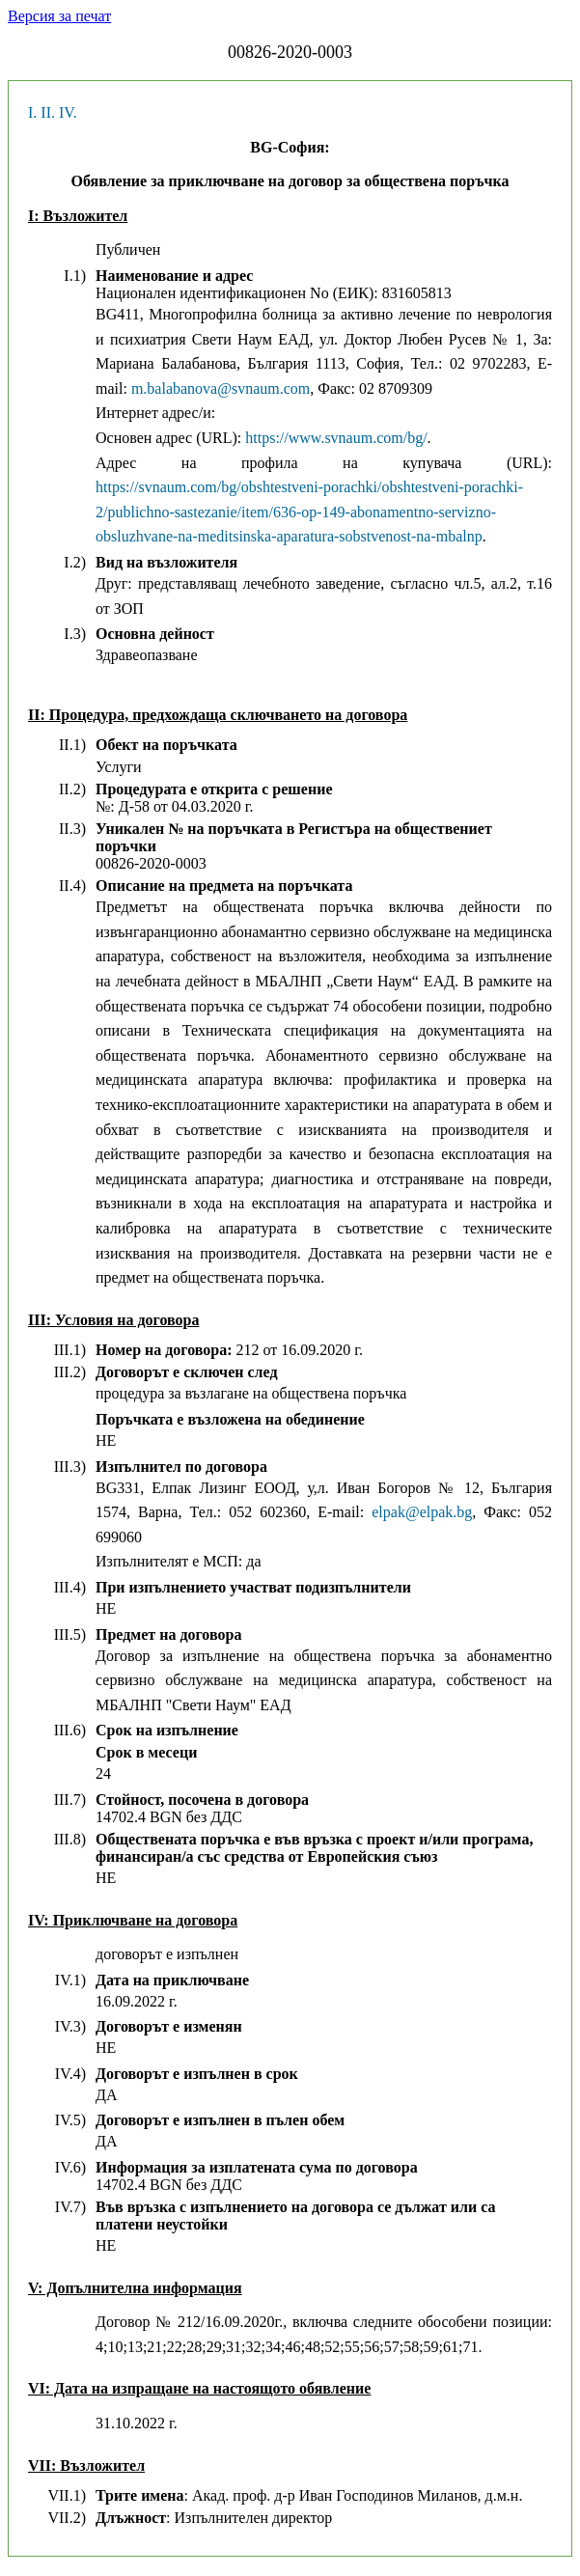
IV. (68, 112)
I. (32, 112)
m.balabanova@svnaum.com (220, 388)
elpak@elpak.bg (422, 1512)
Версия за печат (59, 16)
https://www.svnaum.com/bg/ (336, 437)
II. (48, 112)
